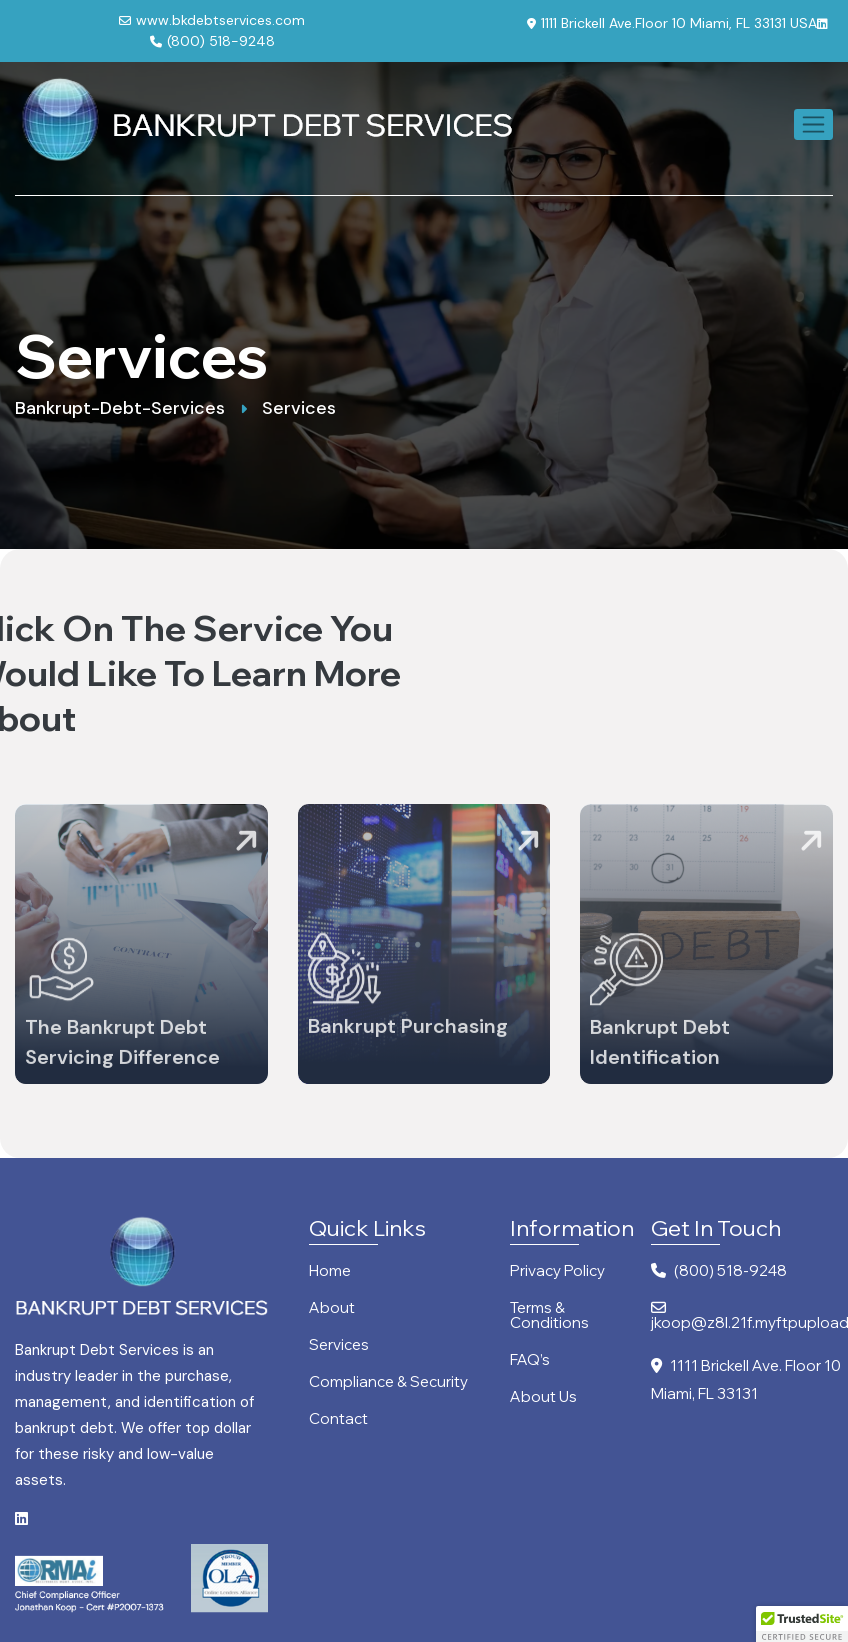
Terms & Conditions (549, 1316)
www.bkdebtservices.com (212, 20)
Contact (338, 1419)
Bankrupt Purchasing (408, 1036)
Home (330, 1271)
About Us (543, 1397)
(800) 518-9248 (212, 41)
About (332, 1308)
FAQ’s (530, 1360)
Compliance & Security (388, 1382)
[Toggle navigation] (813, 124)
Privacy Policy (557, 1271)
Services (339, 1345)
